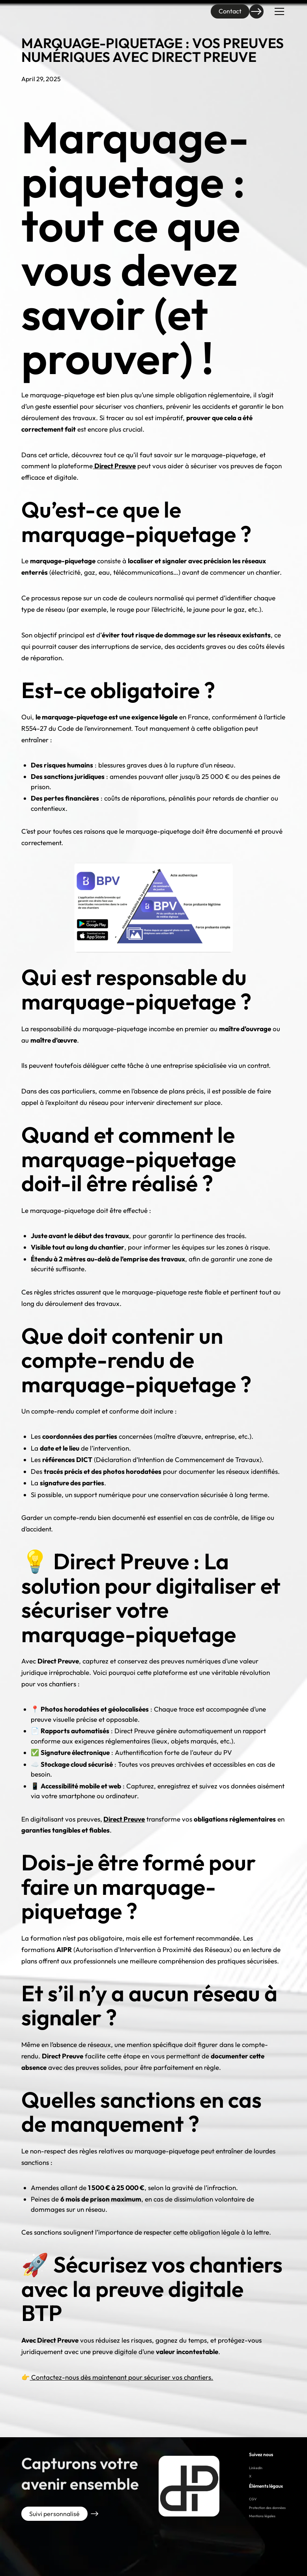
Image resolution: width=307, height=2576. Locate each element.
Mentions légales (262, 2516)
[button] (278, 11)
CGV (252, 2499)
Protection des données (267, 2507)
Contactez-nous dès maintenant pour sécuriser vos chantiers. (121, 2377)
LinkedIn (255, 2468)
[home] (37, 11)
